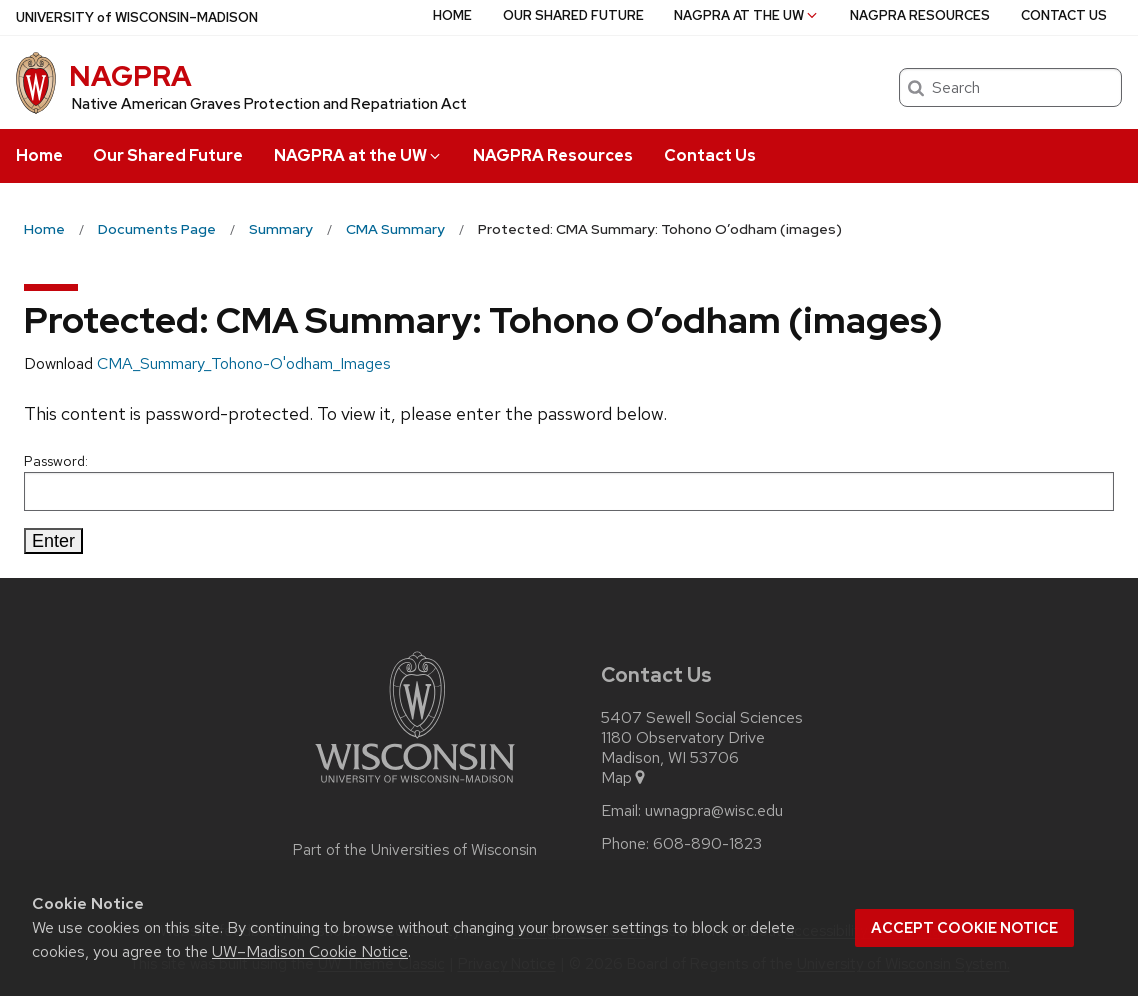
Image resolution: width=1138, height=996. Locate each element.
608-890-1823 (707, 844)
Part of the (415, 850)
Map (624, 778)
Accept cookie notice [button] (964, 928)
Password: (569, 481)
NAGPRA (130, 76)
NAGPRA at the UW (358, 155)
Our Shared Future (168, 155)
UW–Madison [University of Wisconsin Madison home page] (137, 17)
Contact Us (710, 155)
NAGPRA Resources (553, 155)
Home (39, 155)
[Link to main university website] (415, 786)
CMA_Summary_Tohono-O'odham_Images (244, 363)
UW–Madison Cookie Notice (310, 951)
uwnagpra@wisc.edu (714, 811)
